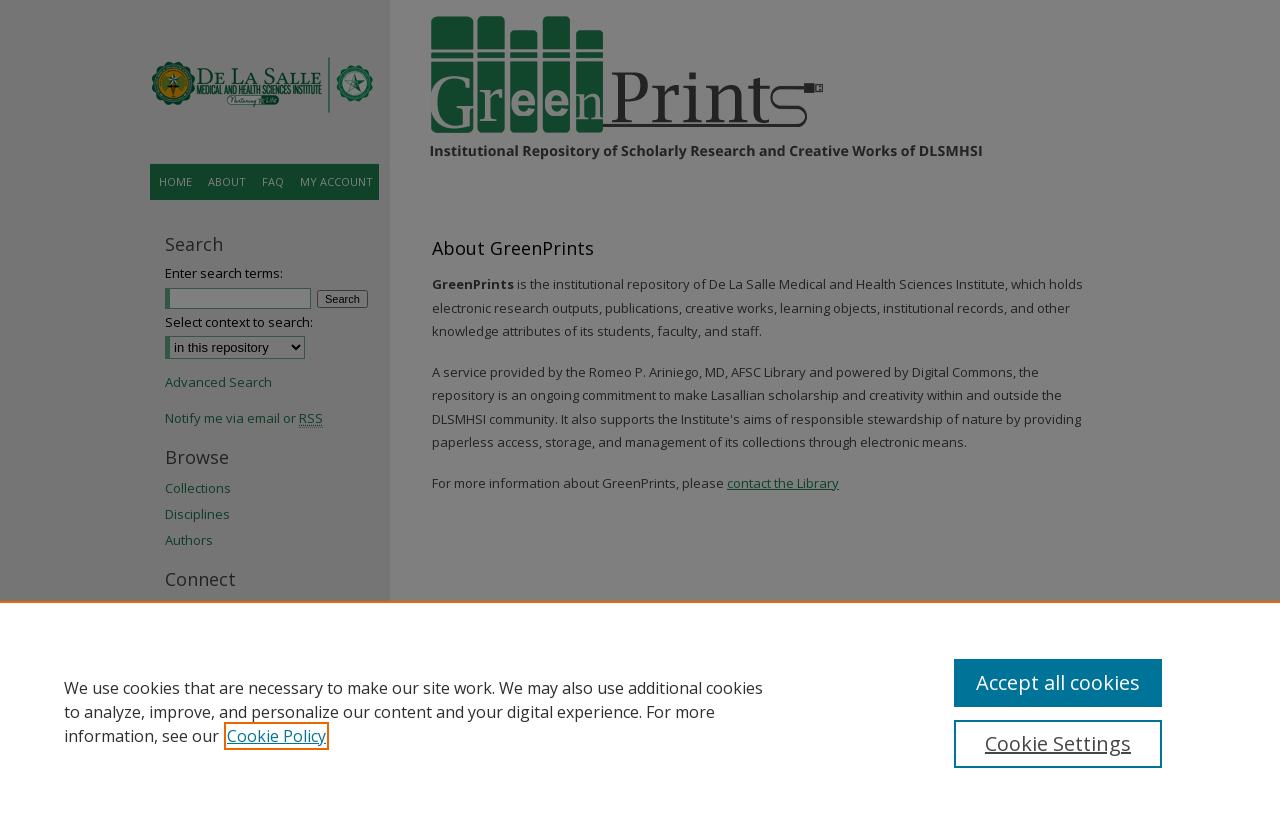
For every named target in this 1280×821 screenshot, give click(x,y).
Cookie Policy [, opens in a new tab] (276, 736)
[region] (640, 711)
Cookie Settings (1058, 743)
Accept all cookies (1058, 682)
